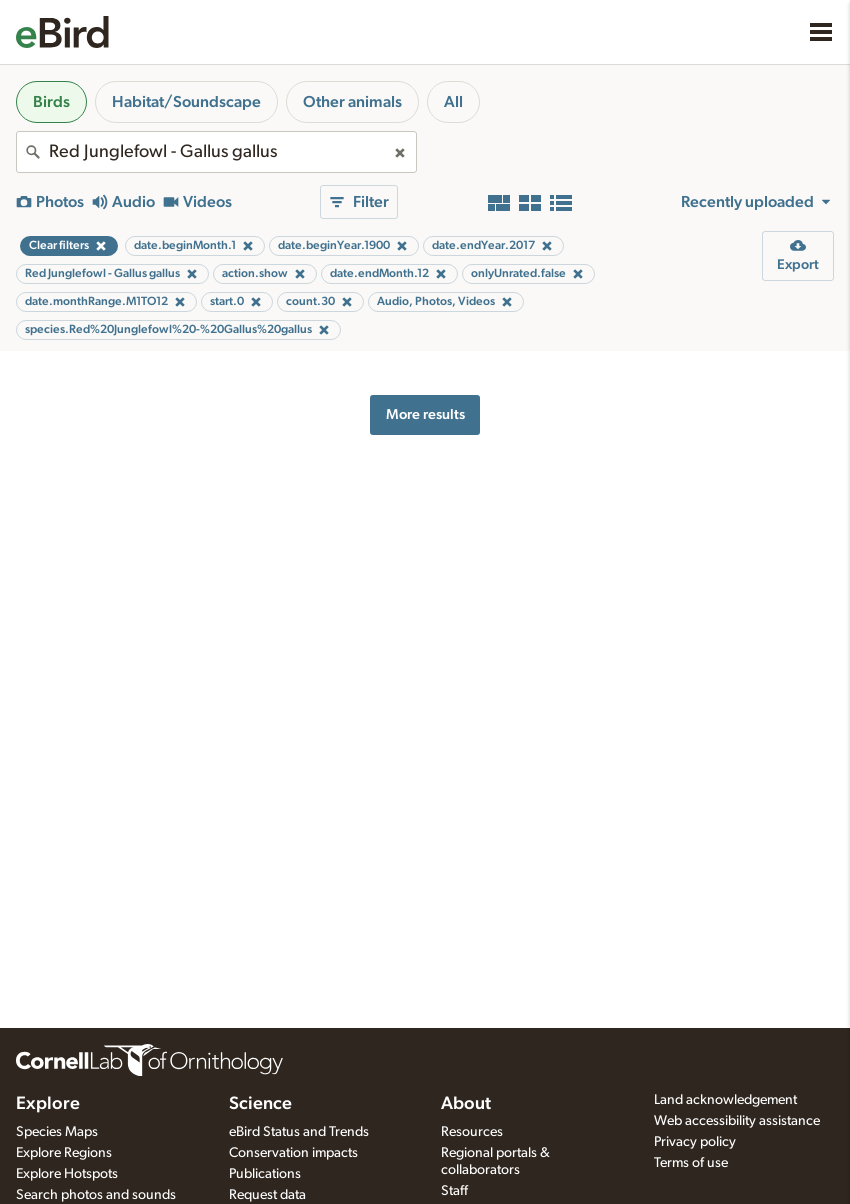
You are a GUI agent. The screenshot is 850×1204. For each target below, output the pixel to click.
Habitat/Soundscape (186, 102)
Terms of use (691, 1163)
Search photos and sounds (96, 1195)
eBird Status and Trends (299, 1132)
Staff (454, 1191)
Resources (472, 1132)
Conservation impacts (293, 1153)
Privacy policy (695, 1142)
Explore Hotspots (67, 1174)
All (453, 102)
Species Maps (57, 1132)
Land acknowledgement (725, 1100)
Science (260, 1104)
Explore (48, 1104)
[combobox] (216, 152)
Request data (267, 1195)
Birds (51, 102)
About (466, 1104)
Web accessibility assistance (737, 1121)
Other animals (352, 102)
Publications (265, 1174)
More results (425, 414)
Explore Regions (64, 1153)
